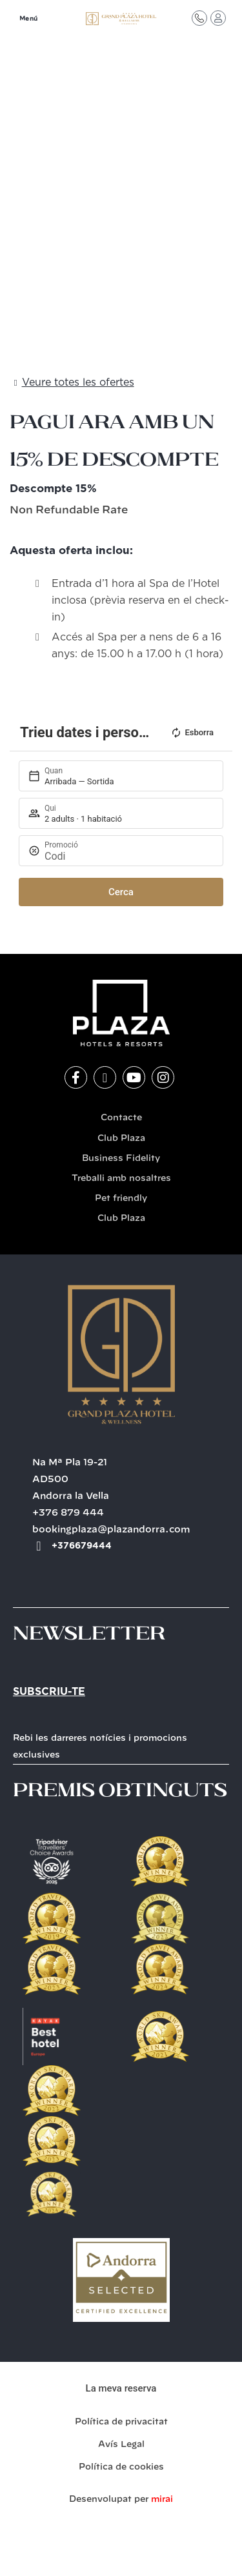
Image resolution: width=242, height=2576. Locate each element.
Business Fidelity (121, 1158)
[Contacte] (199, 18)
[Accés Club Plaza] (218, 18)
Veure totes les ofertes (78, 382)
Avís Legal (121, 2445)
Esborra (192, 732)
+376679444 (82, 1546)
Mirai (162, 2499)
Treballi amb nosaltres (121, 1178)
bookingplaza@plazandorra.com (111, 1529)
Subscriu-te (49, 1692)
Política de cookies (121, 2467)
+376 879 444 (68, 1513)
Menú (28, 19)
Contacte (121, 1118)
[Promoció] (128, 856)
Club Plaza (121, 1138)
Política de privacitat (121, 2422)
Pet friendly (121, 1198)
